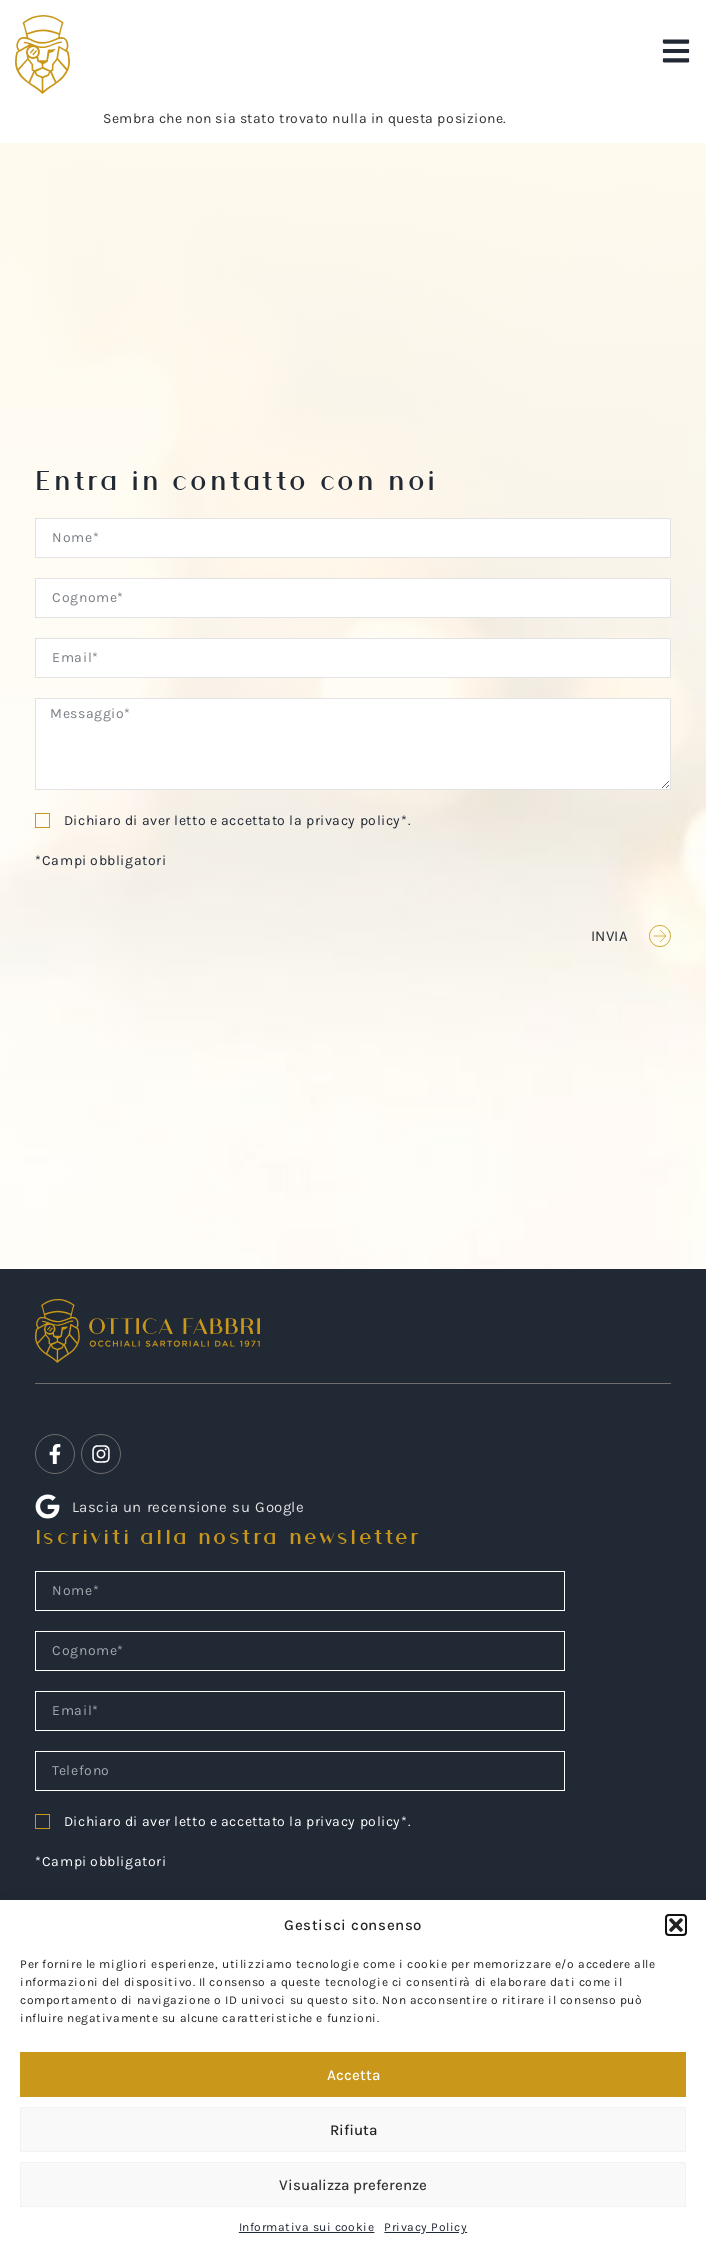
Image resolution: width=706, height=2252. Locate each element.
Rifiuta (353, 2130)
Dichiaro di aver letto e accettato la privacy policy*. (237, 820)
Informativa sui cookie (307, 2227)
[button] (676, 1925)
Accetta (353, 2075)
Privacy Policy (425, 2227)
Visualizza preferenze (353, 2185)
